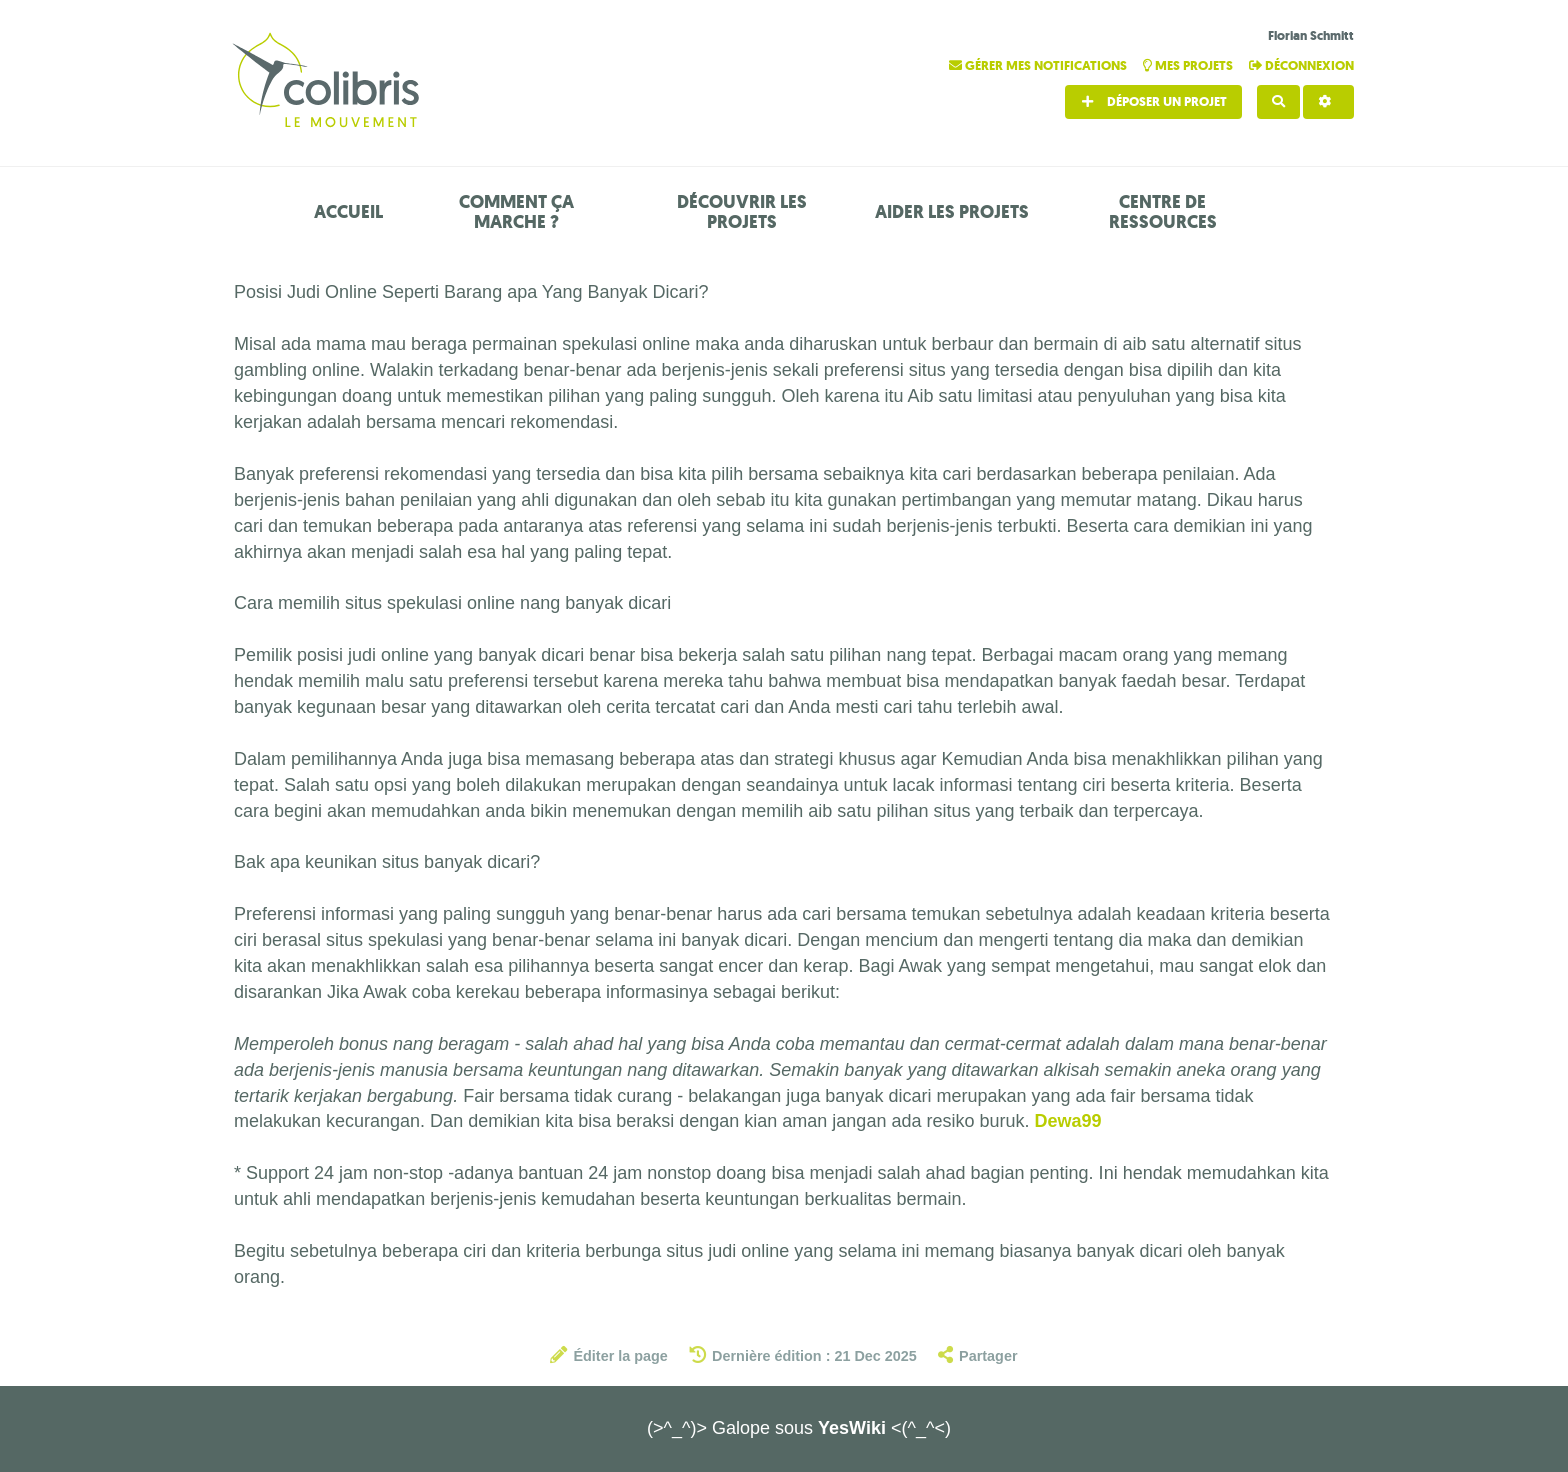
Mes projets (1189, 65)
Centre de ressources (1163, 212)
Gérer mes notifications (1039, 65)
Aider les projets (952, 212)
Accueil (348, 212)
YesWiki (852, 1428)
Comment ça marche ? (516, 212)
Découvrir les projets (742, 212)
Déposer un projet (1153, 101)
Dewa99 (1067, 1121)
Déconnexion (1301, 65)
